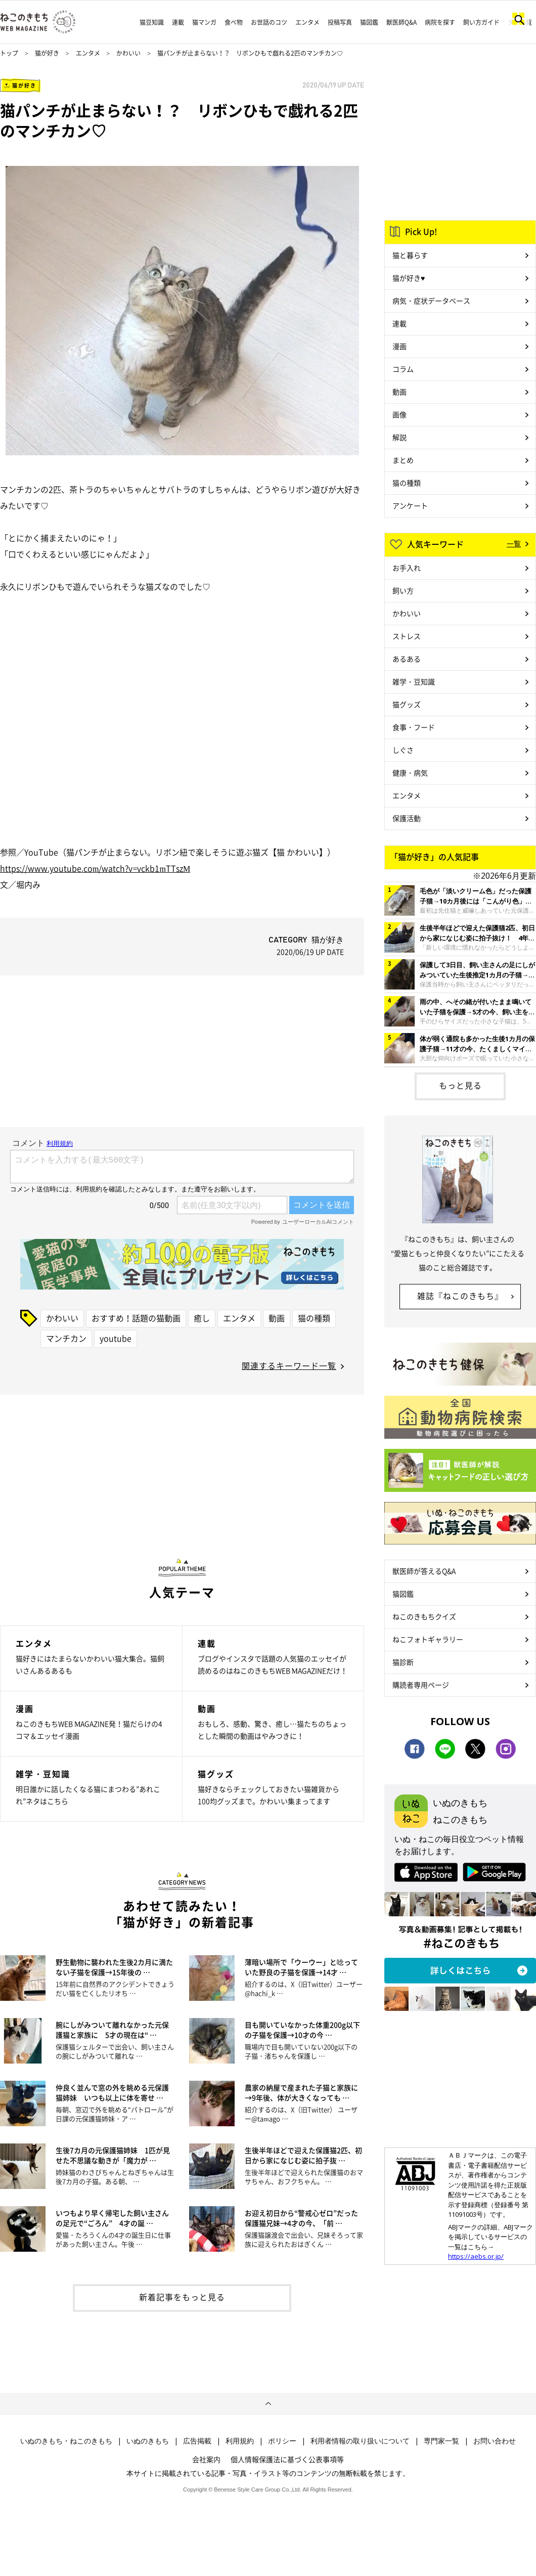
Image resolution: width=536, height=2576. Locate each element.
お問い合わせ (494, 2440)
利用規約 (240, 2440)
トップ (9, 53)
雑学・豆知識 (413, 681)
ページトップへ (268, 2404)
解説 (399, 437)
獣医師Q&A (401, 22)
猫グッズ (406, 704)
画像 (399, 414)
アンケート (410, 505)
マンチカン (66, 1338)
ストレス (406, 636)
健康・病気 (410, 772)
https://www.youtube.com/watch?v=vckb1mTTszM (95, 868)
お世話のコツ (269, 22)
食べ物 (234, 22)
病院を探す (440, 22)
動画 (277, 1318)
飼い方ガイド (481, 22)
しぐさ (403, 750)
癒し (202, 1318)
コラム (403, 369)
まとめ (403, 460)
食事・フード (413, 727)
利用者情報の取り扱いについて (360, 2440)
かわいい (128, 53)
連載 (178, 22)
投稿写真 (340, 22)
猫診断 (403, 1662)
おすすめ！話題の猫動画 (136, 1318)
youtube (115, 1338)
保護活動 (406, 818)
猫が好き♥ (408, 278)
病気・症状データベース (431, 300)
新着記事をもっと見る (182, 2297)
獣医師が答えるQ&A (424, 1571)
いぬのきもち (147, 2440)
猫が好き (47, 53)
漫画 (399, 346)
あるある (406, 659)
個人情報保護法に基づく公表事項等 (287, 2459)
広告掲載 (197, 2440)
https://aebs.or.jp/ (476, 2256)
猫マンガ (204, 22)
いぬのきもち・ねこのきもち (66, 2440)
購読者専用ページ (420, 1685)
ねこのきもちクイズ (424, 1616)
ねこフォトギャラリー (427, 1639)
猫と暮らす (410, 255)
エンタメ (307, 22)
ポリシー (282, 2440)
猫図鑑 (369, 22)
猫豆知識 (152, 22)
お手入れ (406, 568)
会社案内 (206, 2459)
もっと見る (460, 1085)
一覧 (514, 543)
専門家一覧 (441, 2440)
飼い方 (403, 590)
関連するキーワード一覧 (289, 1365)
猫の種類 (314, 1318)
